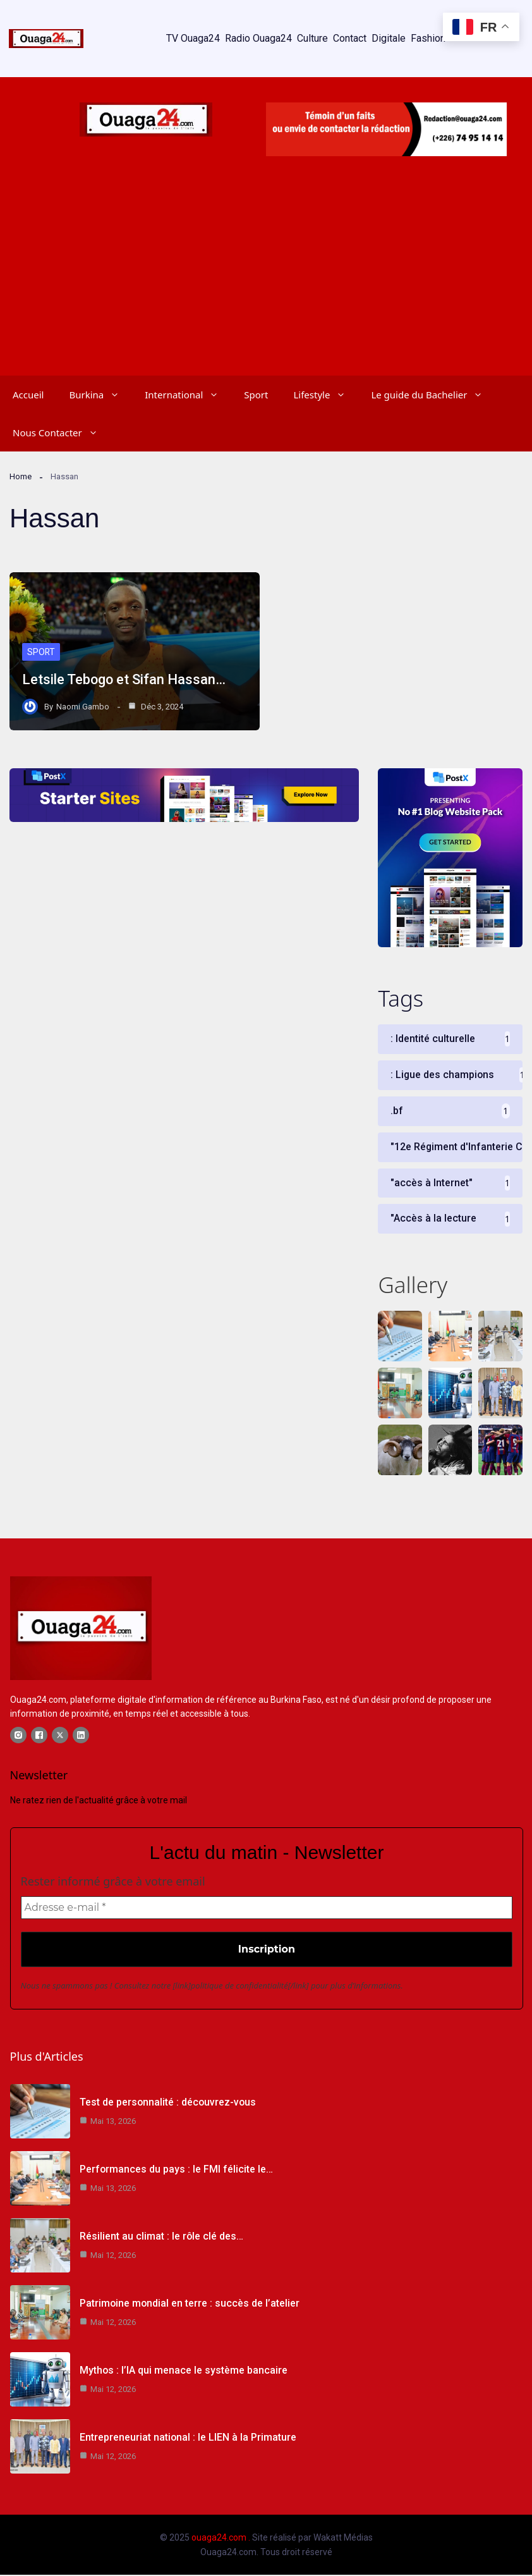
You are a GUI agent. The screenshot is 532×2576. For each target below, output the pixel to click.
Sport (256, 394)
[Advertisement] (266, 280)
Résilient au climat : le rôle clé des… (161, 2237)
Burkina (100, 395)
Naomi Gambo (82, 706)
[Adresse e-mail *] (266, 1909)
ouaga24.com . (220, 2539)
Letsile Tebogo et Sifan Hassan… (124, 680)
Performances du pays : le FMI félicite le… (176, 2170)
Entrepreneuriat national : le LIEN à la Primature (187, 2438)
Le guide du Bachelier (433, 395)
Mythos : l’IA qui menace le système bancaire (183, 2371)
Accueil (28, 394)
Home (20, 476)
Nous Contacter (62, 432)
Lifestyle (325, 395)
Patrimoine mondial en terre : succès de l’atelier (189, 2304)
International (188, 395)
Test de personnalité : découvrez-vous (168, 2103)
